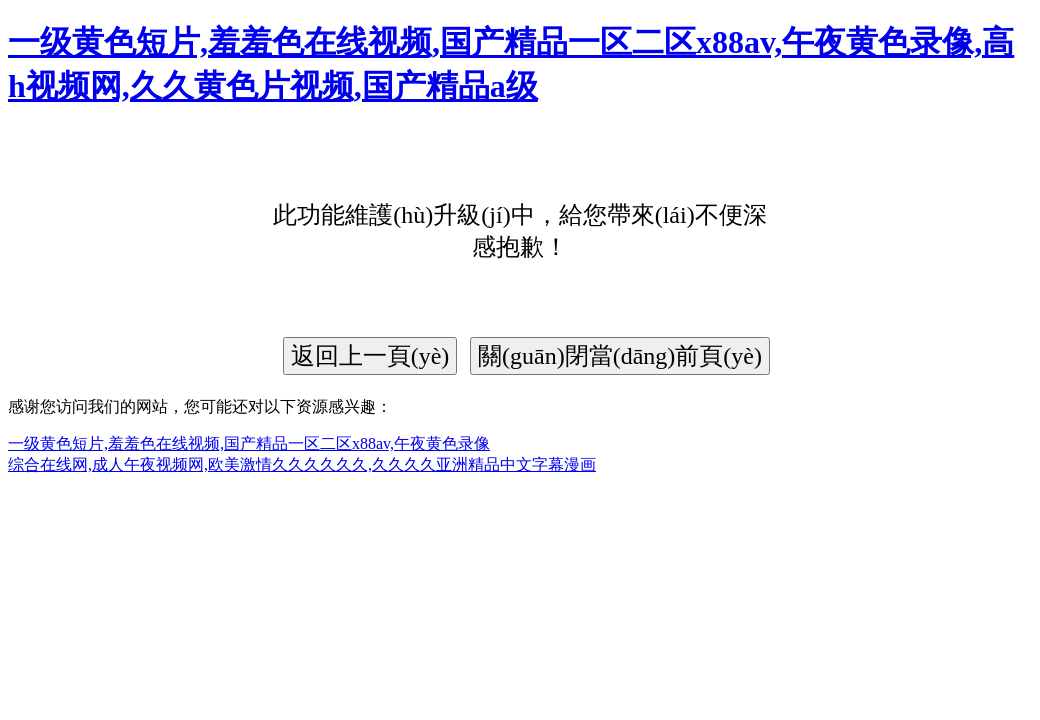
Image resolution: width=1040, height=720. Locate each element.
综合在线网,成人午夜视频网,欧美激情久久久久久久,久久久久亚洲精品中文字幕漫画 (302, 464)
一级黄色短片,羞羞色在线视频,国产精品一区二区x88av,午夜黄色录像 (249, 443)
